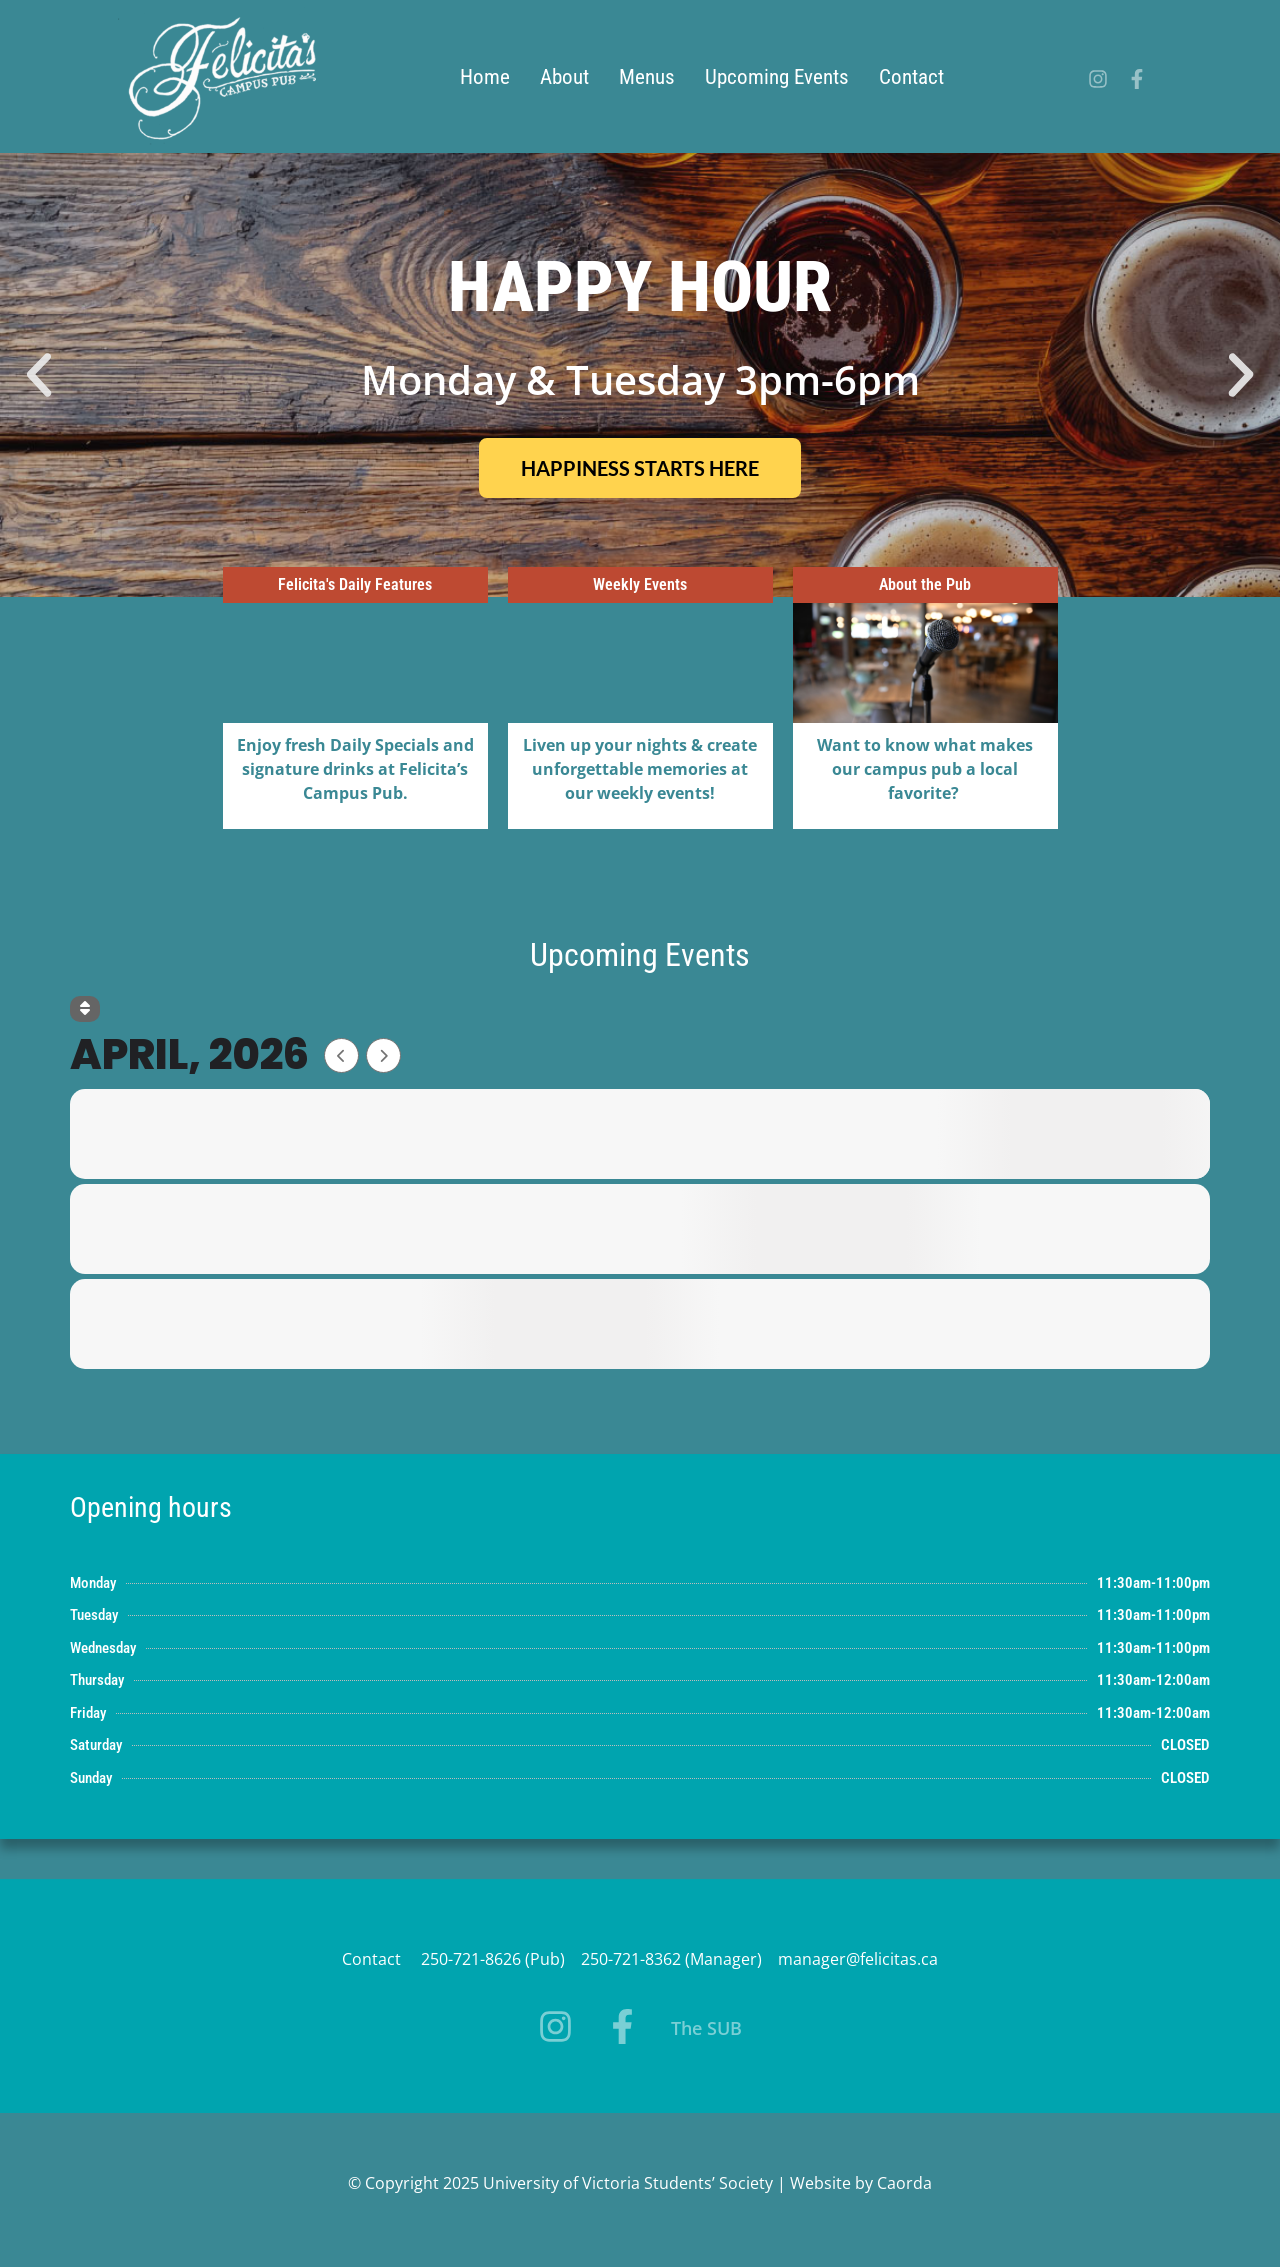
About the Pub (925, 584)
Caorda (904, 2183)
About (564, 77)
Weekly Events (640, 584)
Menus (647, 77)
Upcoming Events (777, 77)
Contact (911, 77)
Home (485, 77)
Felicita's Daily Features (355, 584)
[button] (39, 375)
